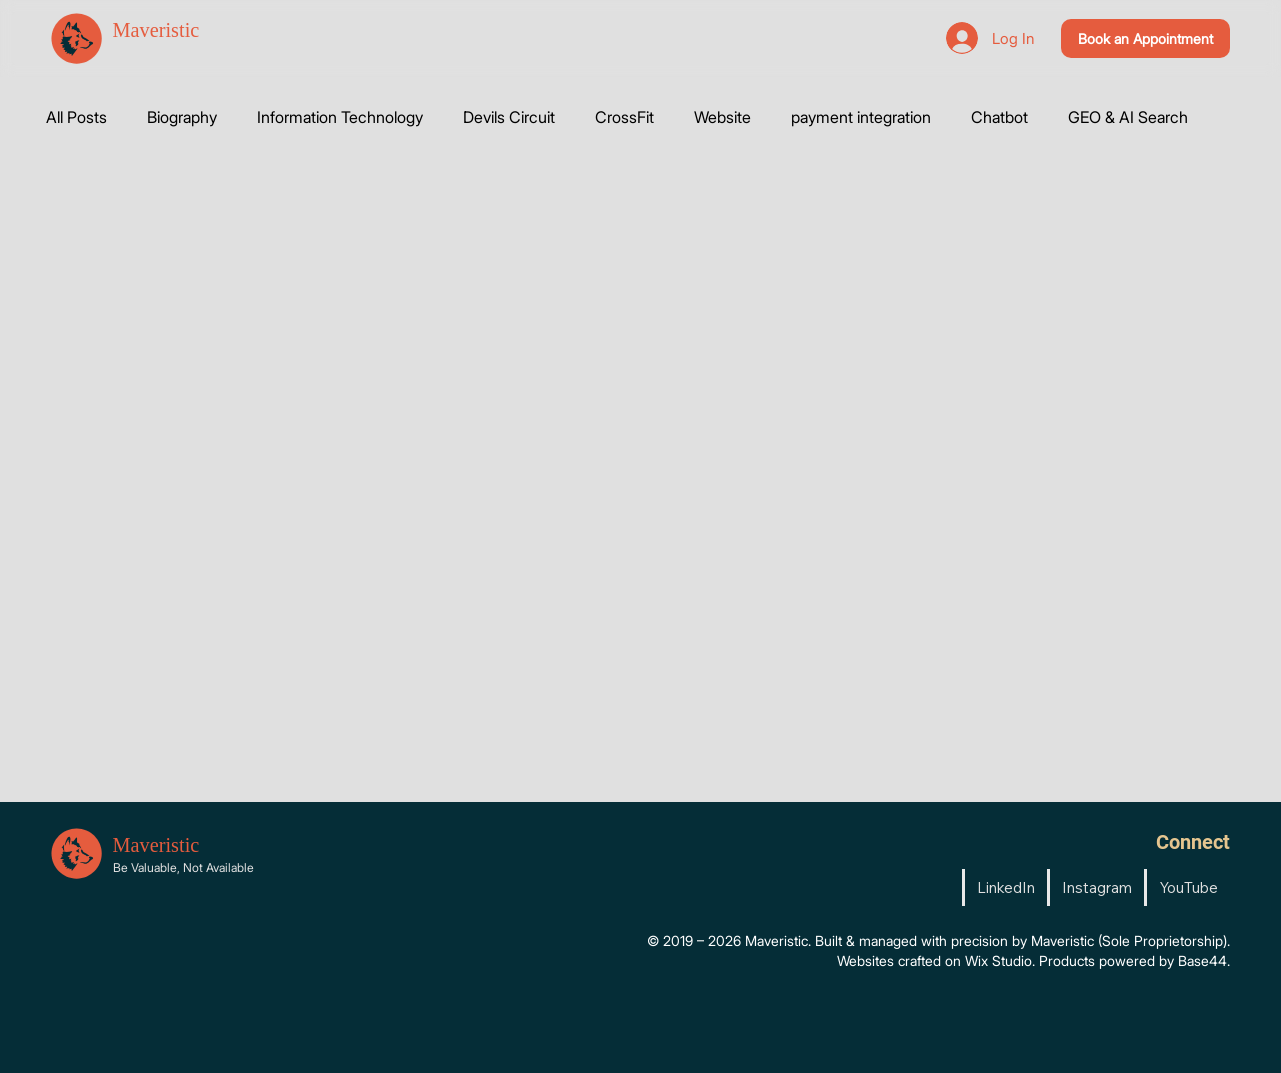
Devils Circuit (509, 117)
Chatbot (999, 117)
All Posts (76, 117)
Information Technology (340, 117)
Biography (182, 117)
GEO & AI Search (1128, 117)
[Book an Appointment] (1145, 38)
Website (722, 117)
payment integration (861, 117)
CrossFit (624, 117)
